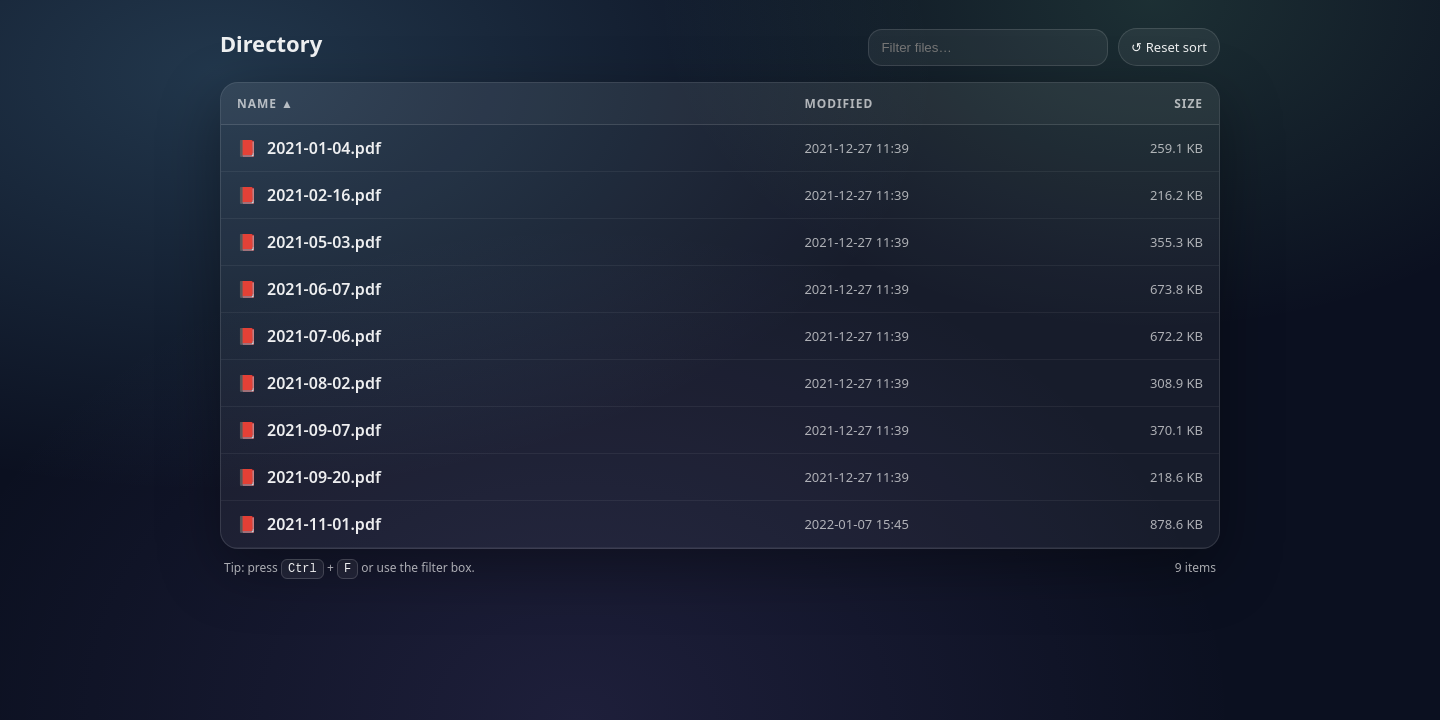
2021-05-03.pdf (324, 242)
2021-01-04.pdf (324, 148)
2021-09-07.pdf (324, 430)
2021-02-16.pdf (324, 195)
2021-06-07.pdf (324, 289)
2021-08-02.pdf (324, 383)
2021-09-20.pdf (324, 477)
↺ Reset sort (1169, 47)
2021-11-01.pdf (324, 524)
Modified (838, 103)
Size (1188, 103)
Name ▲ (265, 103)
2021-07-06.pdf (324, 336)
